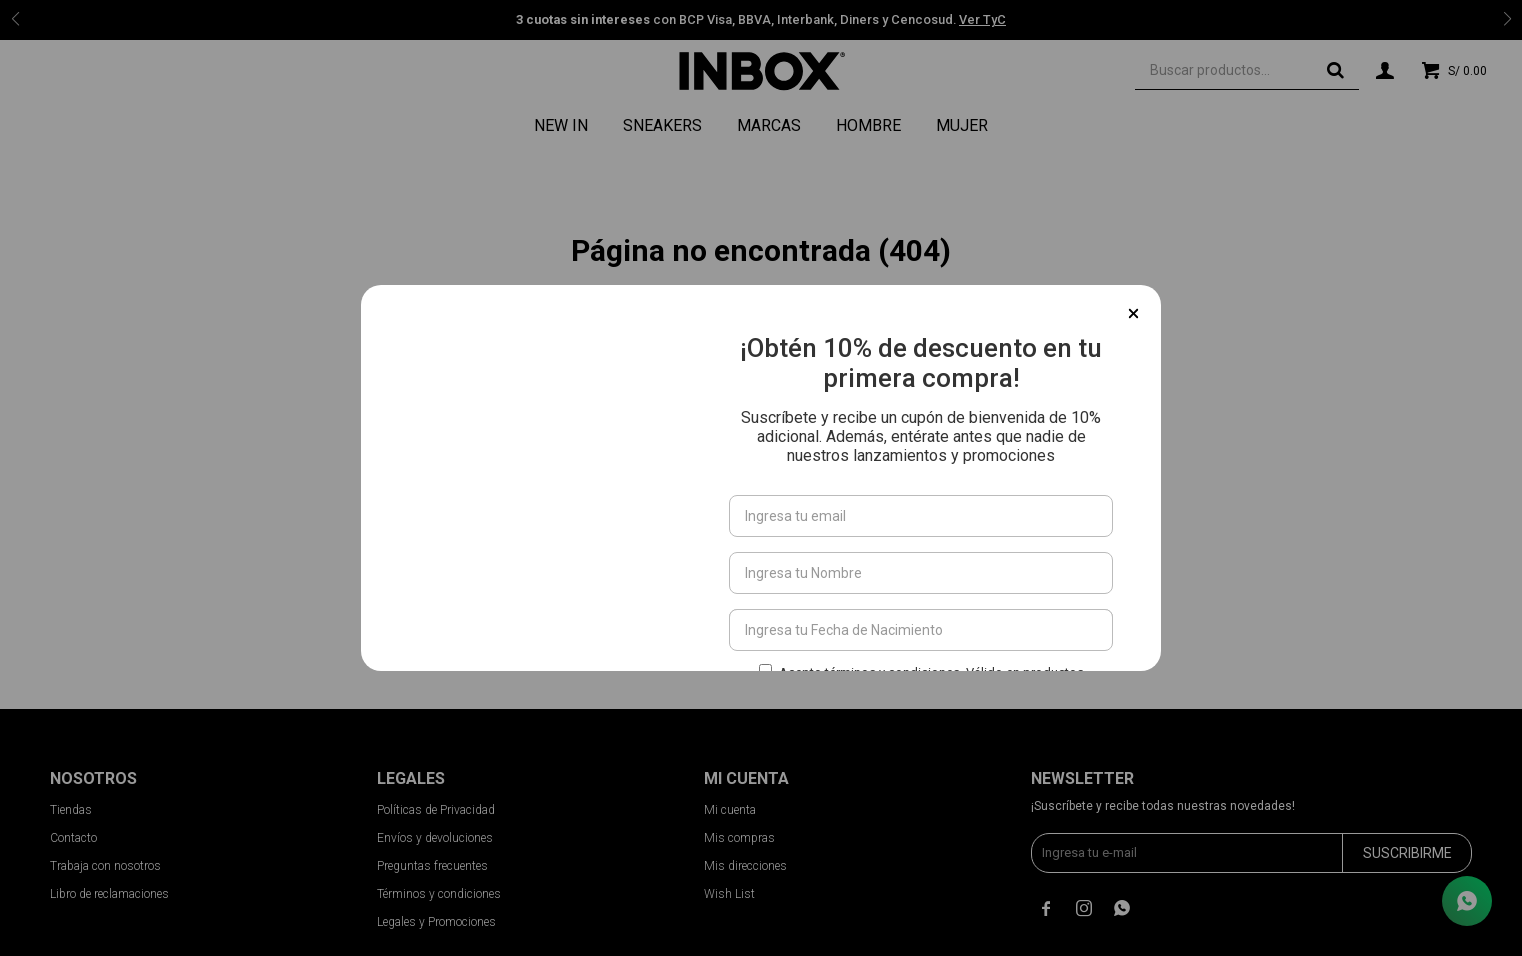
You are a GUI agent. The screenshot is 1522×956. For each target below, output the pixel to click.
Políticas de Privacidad (436, 810)
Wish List (729, 894)
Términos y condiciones (439, 894)
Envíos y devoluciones (435, 838)
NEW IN (561, 125)
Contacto (73, 838)
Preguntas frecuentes (432, 866)
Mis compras (739, 838)
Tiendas (71, 810)
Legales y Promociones (436, 922)
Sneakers (662, 125)
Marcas (769, 125)
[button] (1335, 70)
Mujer (962, 125)
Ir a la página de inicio (761, 370)
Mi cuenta (730, 810)
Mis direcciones (745, 866)
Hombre (868, 125)
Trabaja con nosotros (105, 866)
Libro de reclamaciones (109, 894)
